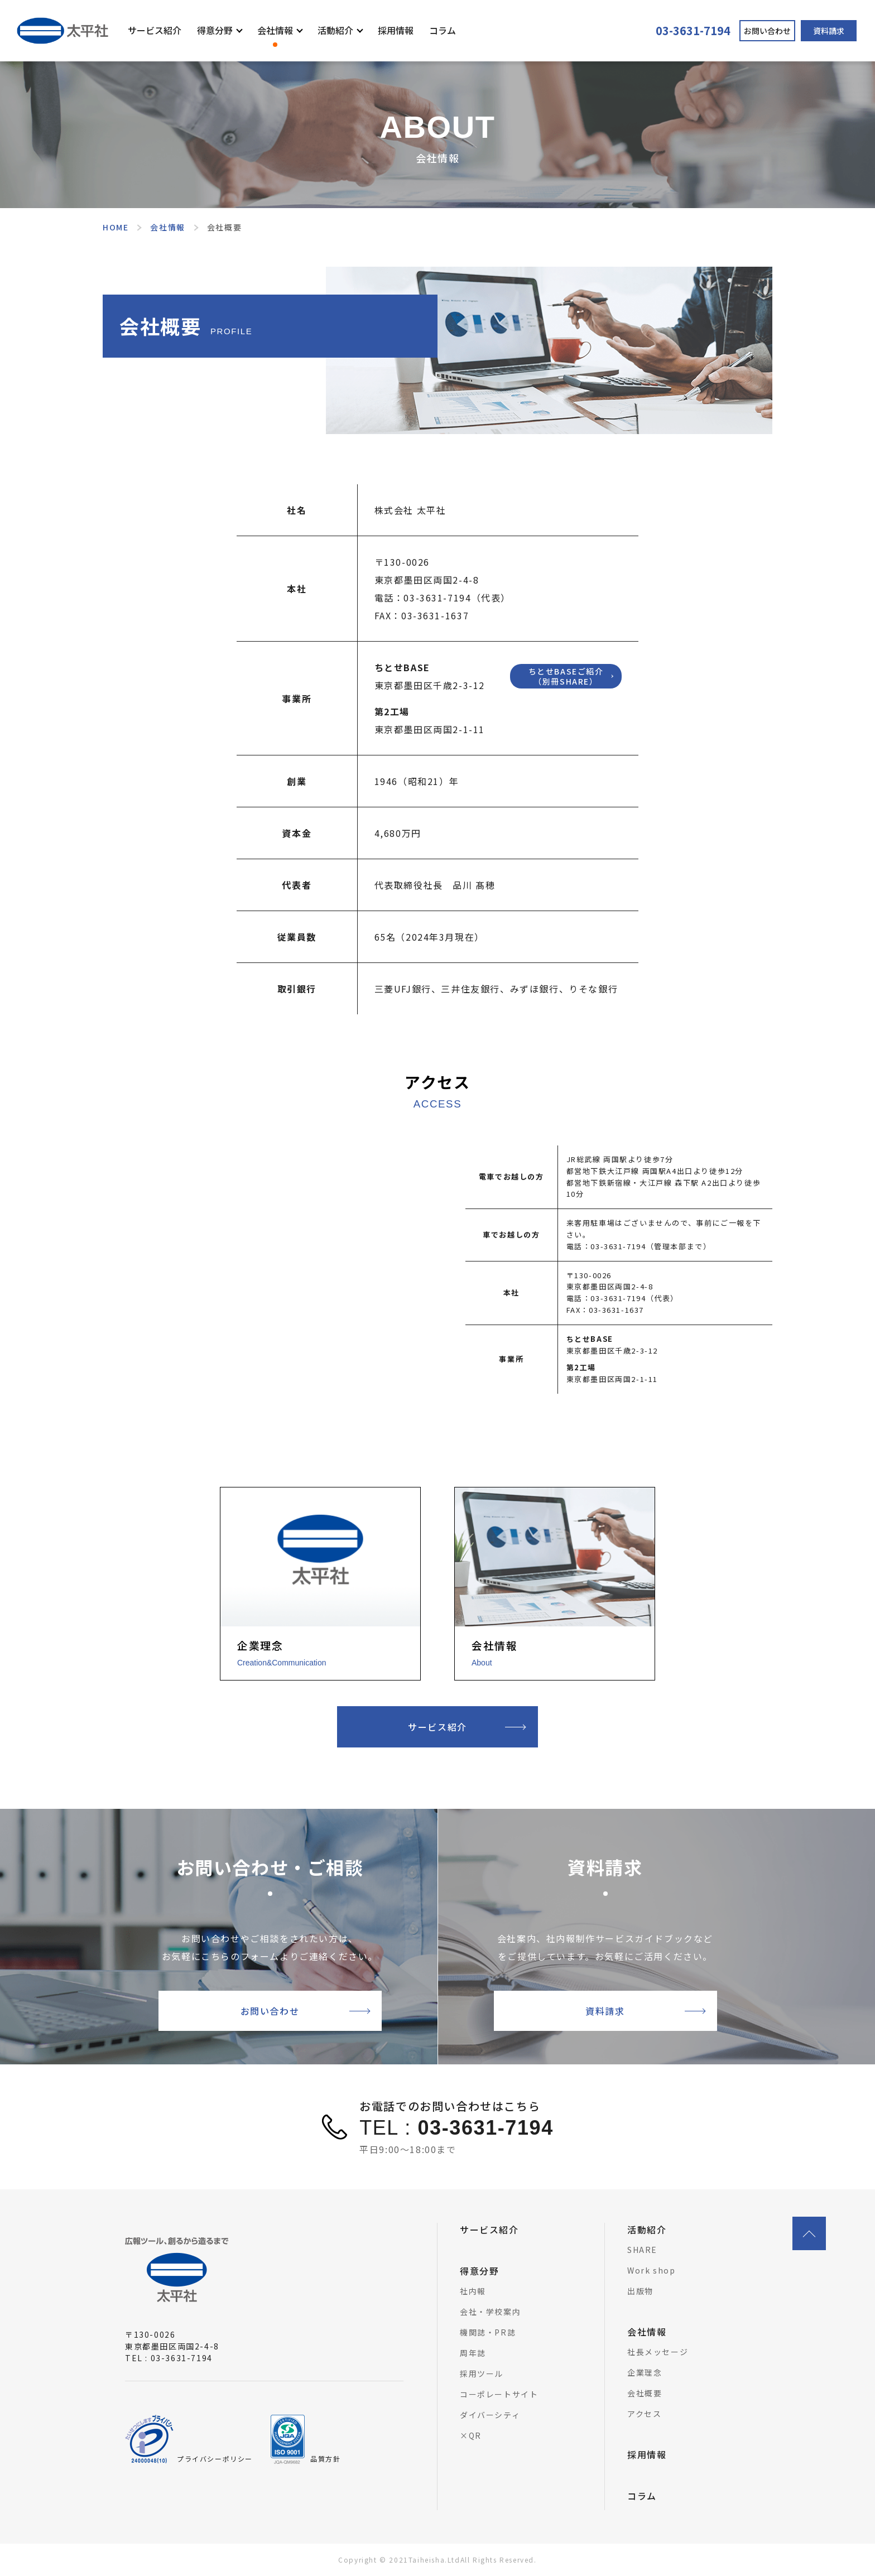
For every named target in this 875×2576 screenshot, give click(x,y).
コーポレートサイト (499, 2394)
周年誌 (473, 2352)
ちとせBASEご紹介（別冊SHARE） (566, 676)
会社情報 (275, 30)
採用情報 (396, 30)
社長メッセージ (657, 2351)
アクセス (644, 2413)
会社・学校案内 (490, 2311)
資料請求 (828, 30)
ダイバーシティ (490, 2414)
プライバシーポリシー (215, 2458)
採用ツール (481, 2373)
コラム (442, 30)
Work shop (651, 2270)
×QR (471, 2435)
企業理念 (644, 2372)
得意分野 (215, 30)
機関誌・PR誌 (488, 2332)
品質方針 (325, 2458)
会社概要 (644, 2393)
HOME (115, 227)
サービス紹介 (154, 30)
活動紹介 (335, 30)
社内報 (473, 2290)
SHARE (642, 2249)
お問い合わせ (767, 30)
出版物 (640, 2290)
